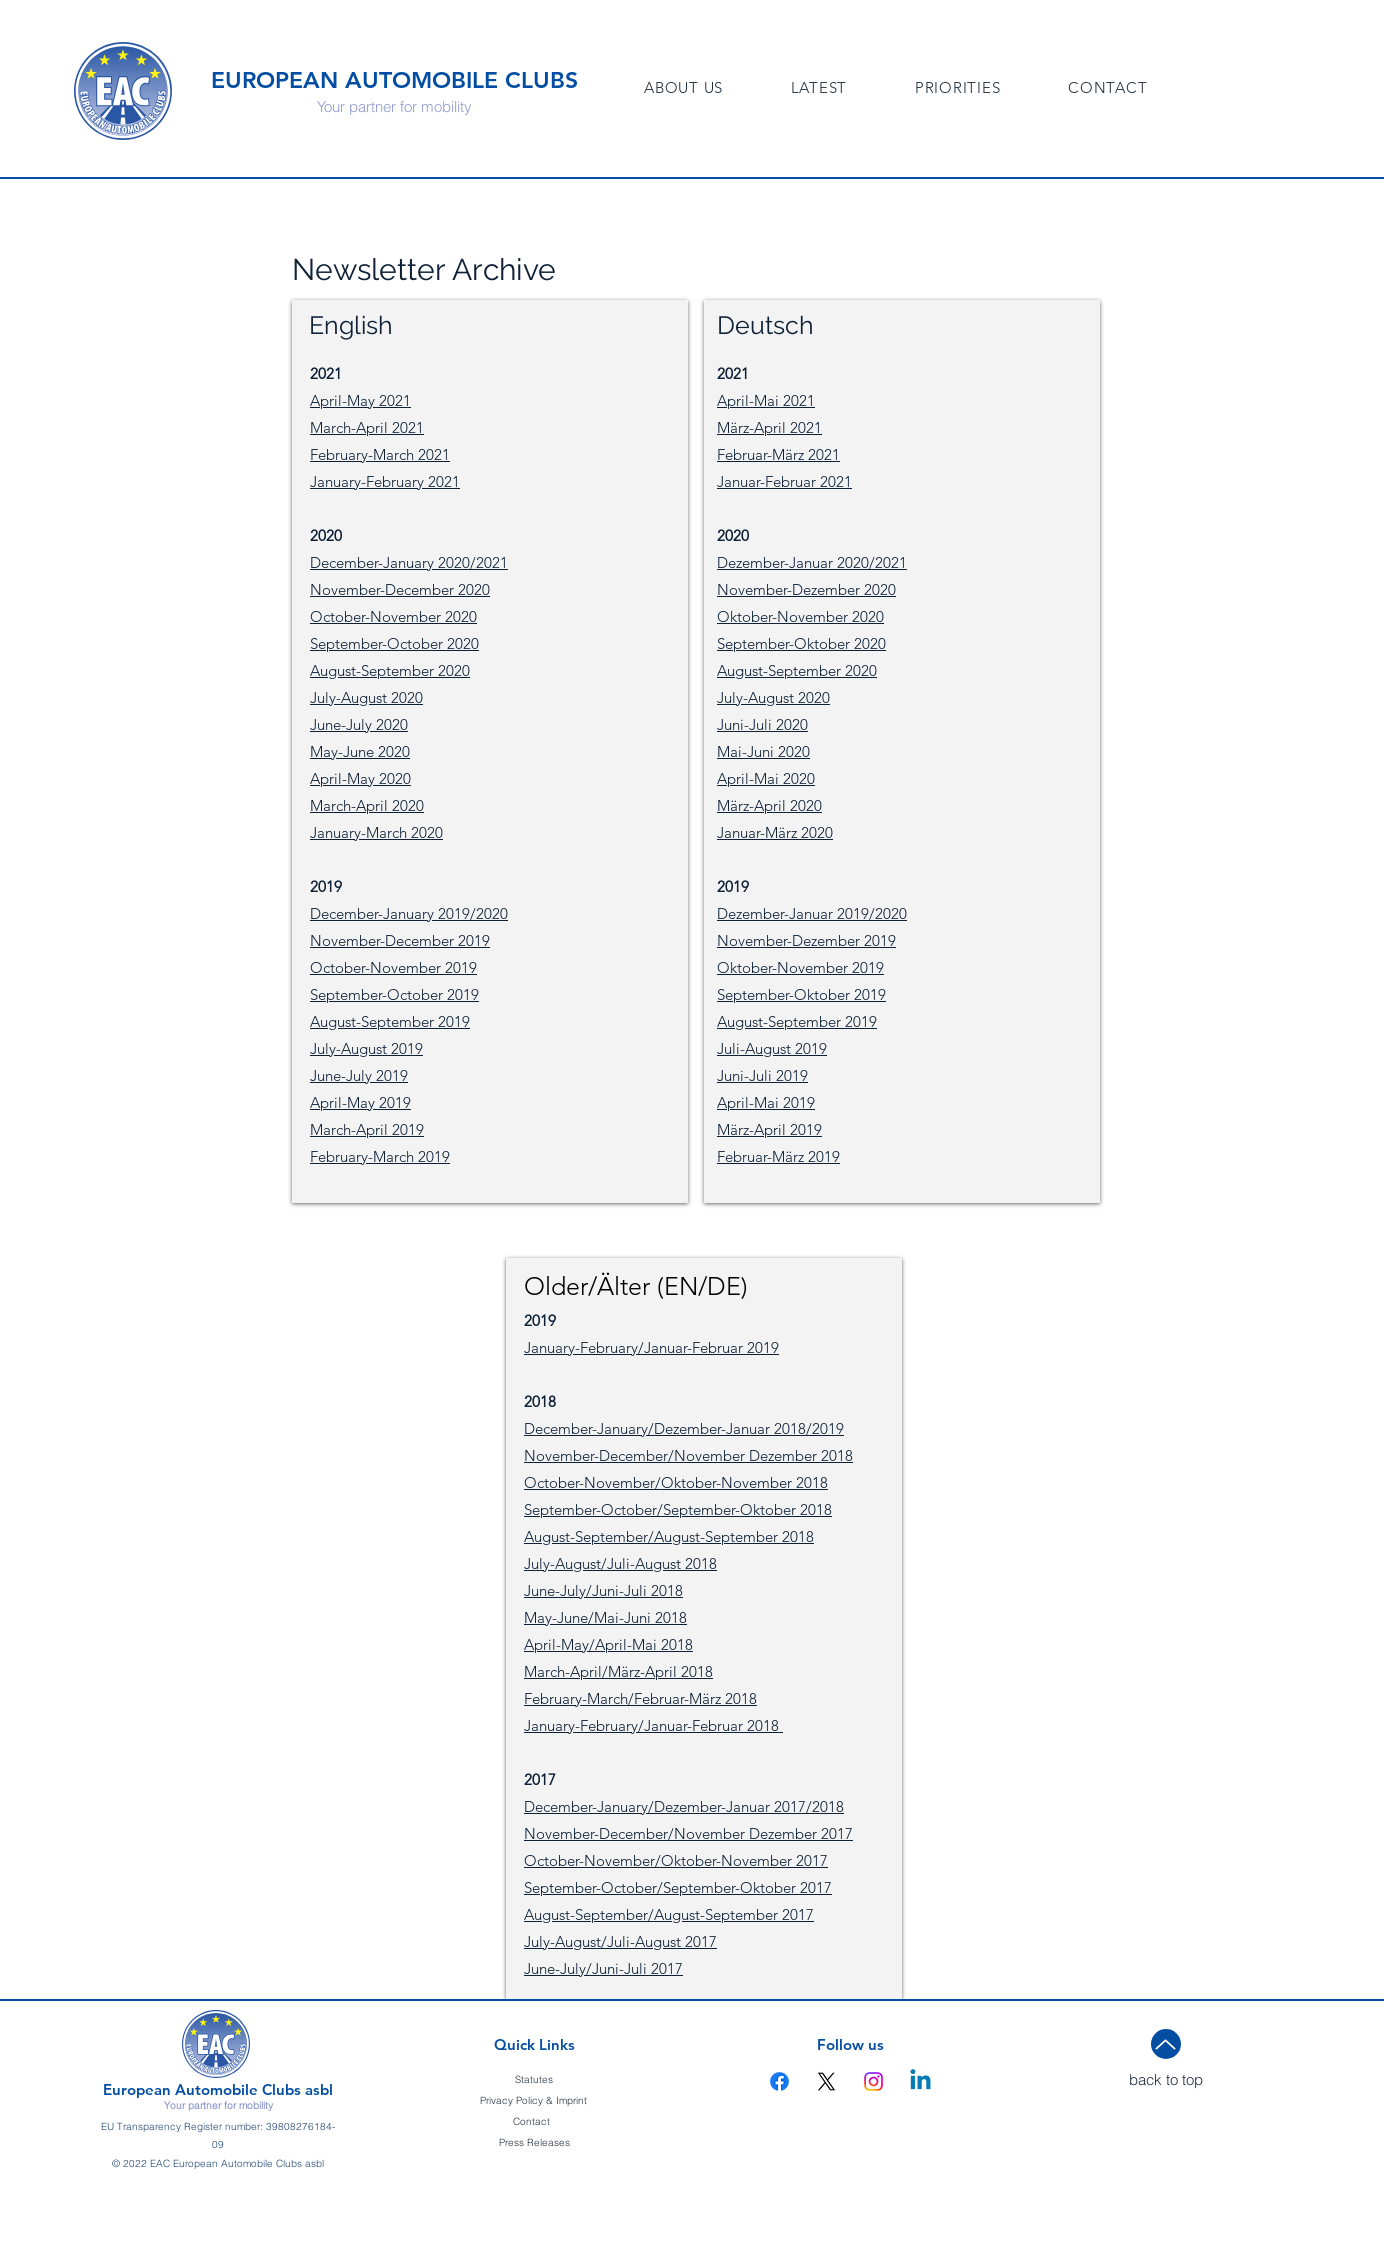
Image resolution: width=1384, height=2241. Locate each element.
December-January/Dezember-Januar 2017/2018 (684, 1806)
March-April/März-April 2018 (618, 1671)
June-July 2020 (359, 724)
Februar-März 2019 (778, 1156)
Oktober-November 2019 (800, 967)
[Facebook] (779, 2081)
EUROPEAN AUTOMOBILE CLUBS (394, 80)
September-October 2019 (394, 994)
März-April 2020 (769, 805)
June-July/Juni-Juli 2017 (603, 1968)
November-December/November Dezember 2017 (688, 1833)
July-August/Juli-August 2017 (620, 1941)
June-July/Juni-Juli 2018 (603, 1590)
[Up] (1166, 2044)
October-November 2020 (393, 616)
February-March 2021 (380, 454)
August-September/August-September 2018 (669, 1536)
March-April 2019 (367, 1129)
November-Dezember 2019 (806, 940)
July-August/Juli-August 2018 (620, 1563)
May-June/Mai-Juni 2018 (605, 1617)
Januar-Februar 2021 (784, 481)
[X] (826, 2081)
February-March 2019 (380, 1156)
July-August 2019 (366, 1048)
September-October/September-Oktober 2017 (678, 1887)
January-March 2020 (376, 832)
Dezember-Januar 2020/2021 (812, 562)
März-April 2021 (769, 427)
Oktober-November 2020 (800, 616)
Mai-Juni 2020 (763, 751)
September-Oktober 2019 (801, 994)
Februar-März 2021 (778, 454)
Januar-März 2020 (775, 832)
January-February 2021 (385, 481)
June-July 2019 (359, 1075)
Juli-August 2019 (772, 1048)
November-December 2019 (400, 940)
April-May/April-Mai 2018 (608, 1644)
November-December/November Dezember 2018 (688, 1455)
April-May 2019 (360, 1102)
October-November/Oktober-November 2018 (676, 1482)
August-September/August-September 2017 (669, 1914)
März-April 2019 (769, 1129)
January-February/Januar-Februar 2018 (653, 1725)
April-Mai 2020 (766, 778)
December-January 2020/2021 (409, 562)
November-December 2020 (400, 589)
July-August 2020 (366, 697)
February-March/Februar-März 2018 (640, 1698)
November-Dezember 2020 (806, 589)
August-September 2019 (390, 1021)
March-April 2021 (367, 427)
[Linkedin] (920, 2081)
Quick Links (534, 2044)
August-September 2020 (390, 670)
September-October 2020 (394, 643)
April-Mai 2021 (766, 400)
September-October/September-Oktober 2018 (678, 1509)
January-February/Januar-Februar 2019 (651, 1347)
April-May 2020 (360, 778)
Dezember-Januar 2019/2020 (812, 913)
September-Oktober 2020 (801, 643)
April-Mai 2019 (766, 1102)
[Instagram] (873, 2081)
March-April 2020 (367, 805)
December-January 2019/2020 (409, 913)
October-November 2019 (393, 967)
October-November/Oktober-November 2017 (676, 1860)
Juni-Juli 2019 (762, 1075)
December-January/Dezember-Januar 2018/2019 (684, 1428)
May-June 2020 (360, 751)
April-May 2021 (360, 400)
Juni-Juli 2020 (762, 724)
